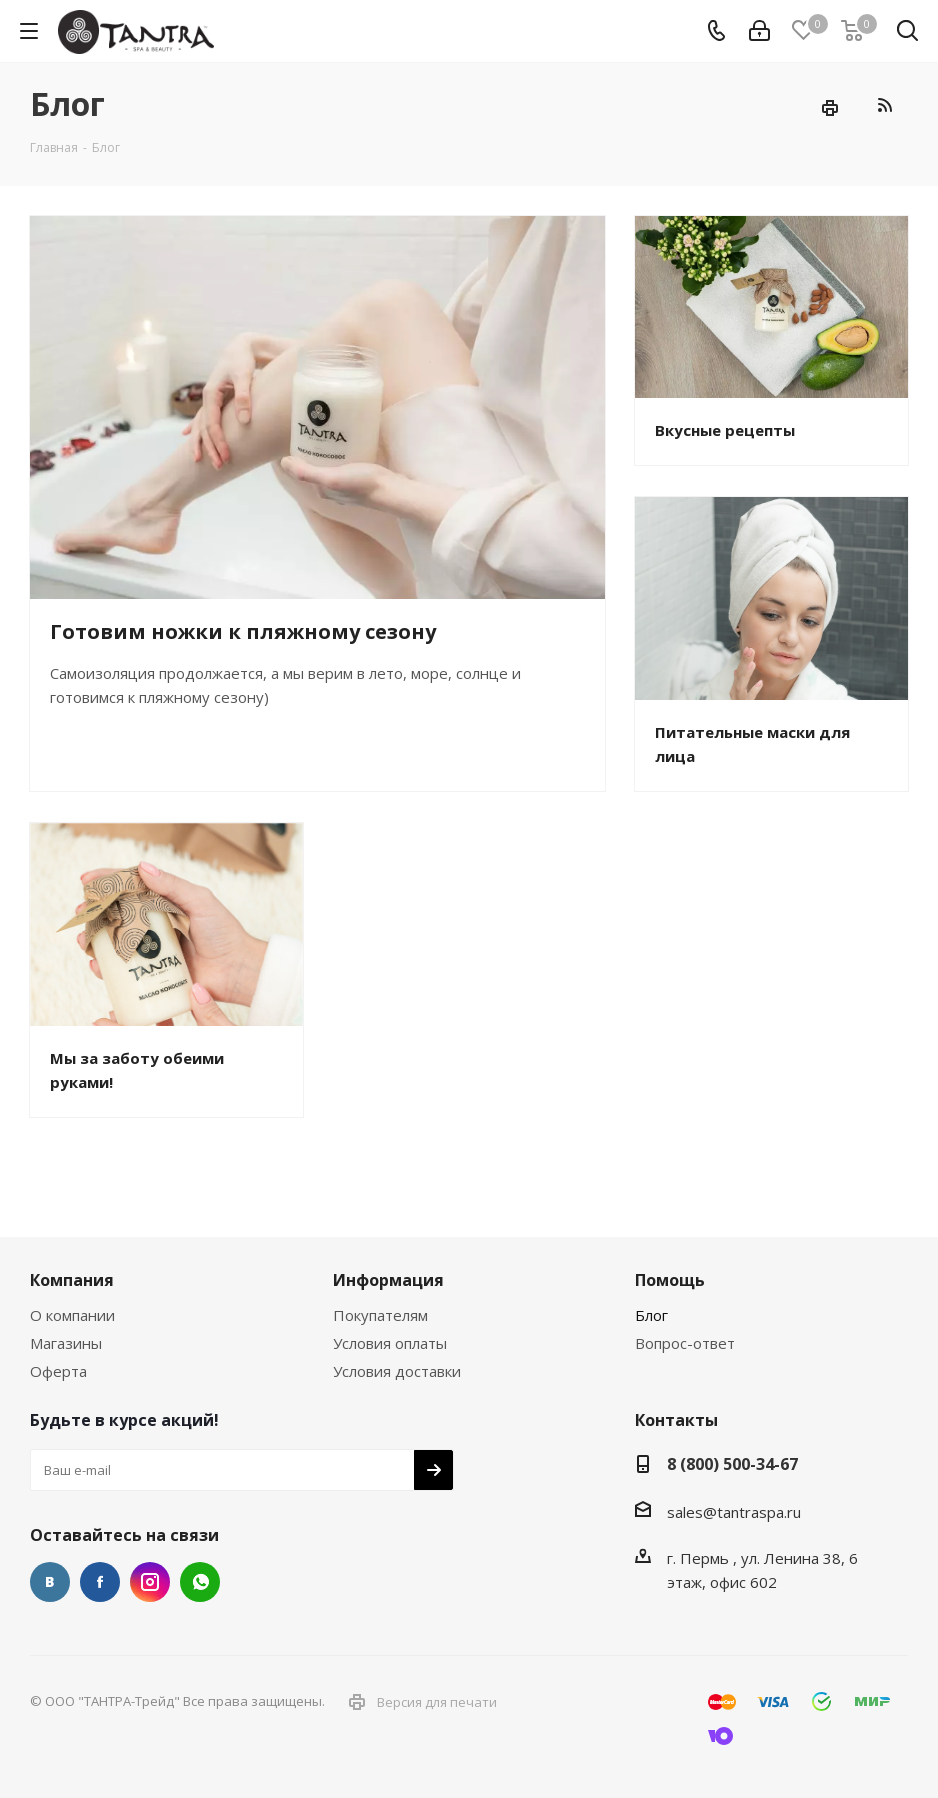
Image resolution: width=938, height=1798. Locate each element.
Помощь (670, 1280)
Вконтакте (50, 1582)
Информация (388, 1280)
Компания (72, 1280)
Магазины (66, 1343)
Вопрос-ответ (685, 1343)
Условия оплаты (390, 1343)
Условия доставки (397, 1371)
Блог (651, 1315)
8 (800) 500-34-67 (732, 1464)
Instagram (150, 1582)
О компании (72, 1315)
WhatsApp (200, 1582)
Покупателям (380, 1315)
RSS (884, 104)
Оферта (58, 1371)
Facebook (100, 1582)
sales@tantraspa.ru (734, 1512)
